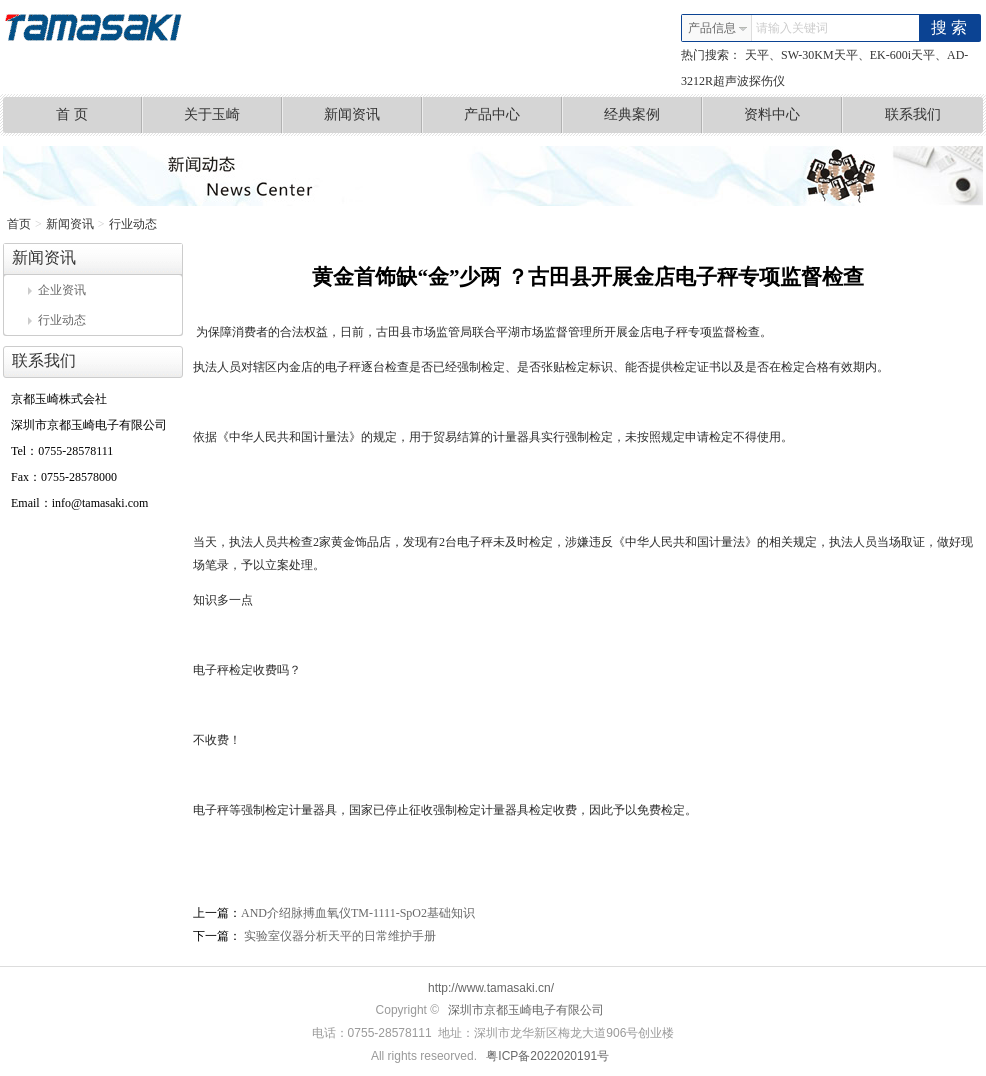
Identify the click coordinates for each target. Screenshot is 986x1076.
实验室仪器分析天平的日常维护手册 (338, 936)
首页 (19, 224)
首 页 (99, 115)
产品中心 (513, 115)
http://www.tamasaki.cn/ (491, 988)
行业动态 (133, 224)
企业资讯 (57, 290)
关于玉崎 (233, 115)
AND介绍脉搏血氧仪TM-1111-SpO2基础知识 (358, 913)
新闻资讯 (373, 115)
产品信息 (718, 28)
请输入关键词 (792, 28)
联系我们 (913, 114)
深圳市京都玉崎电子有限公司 (526, 1010)
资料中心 (793, 115)
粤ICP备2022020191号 (547, 1056)
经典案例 (653, 115)
